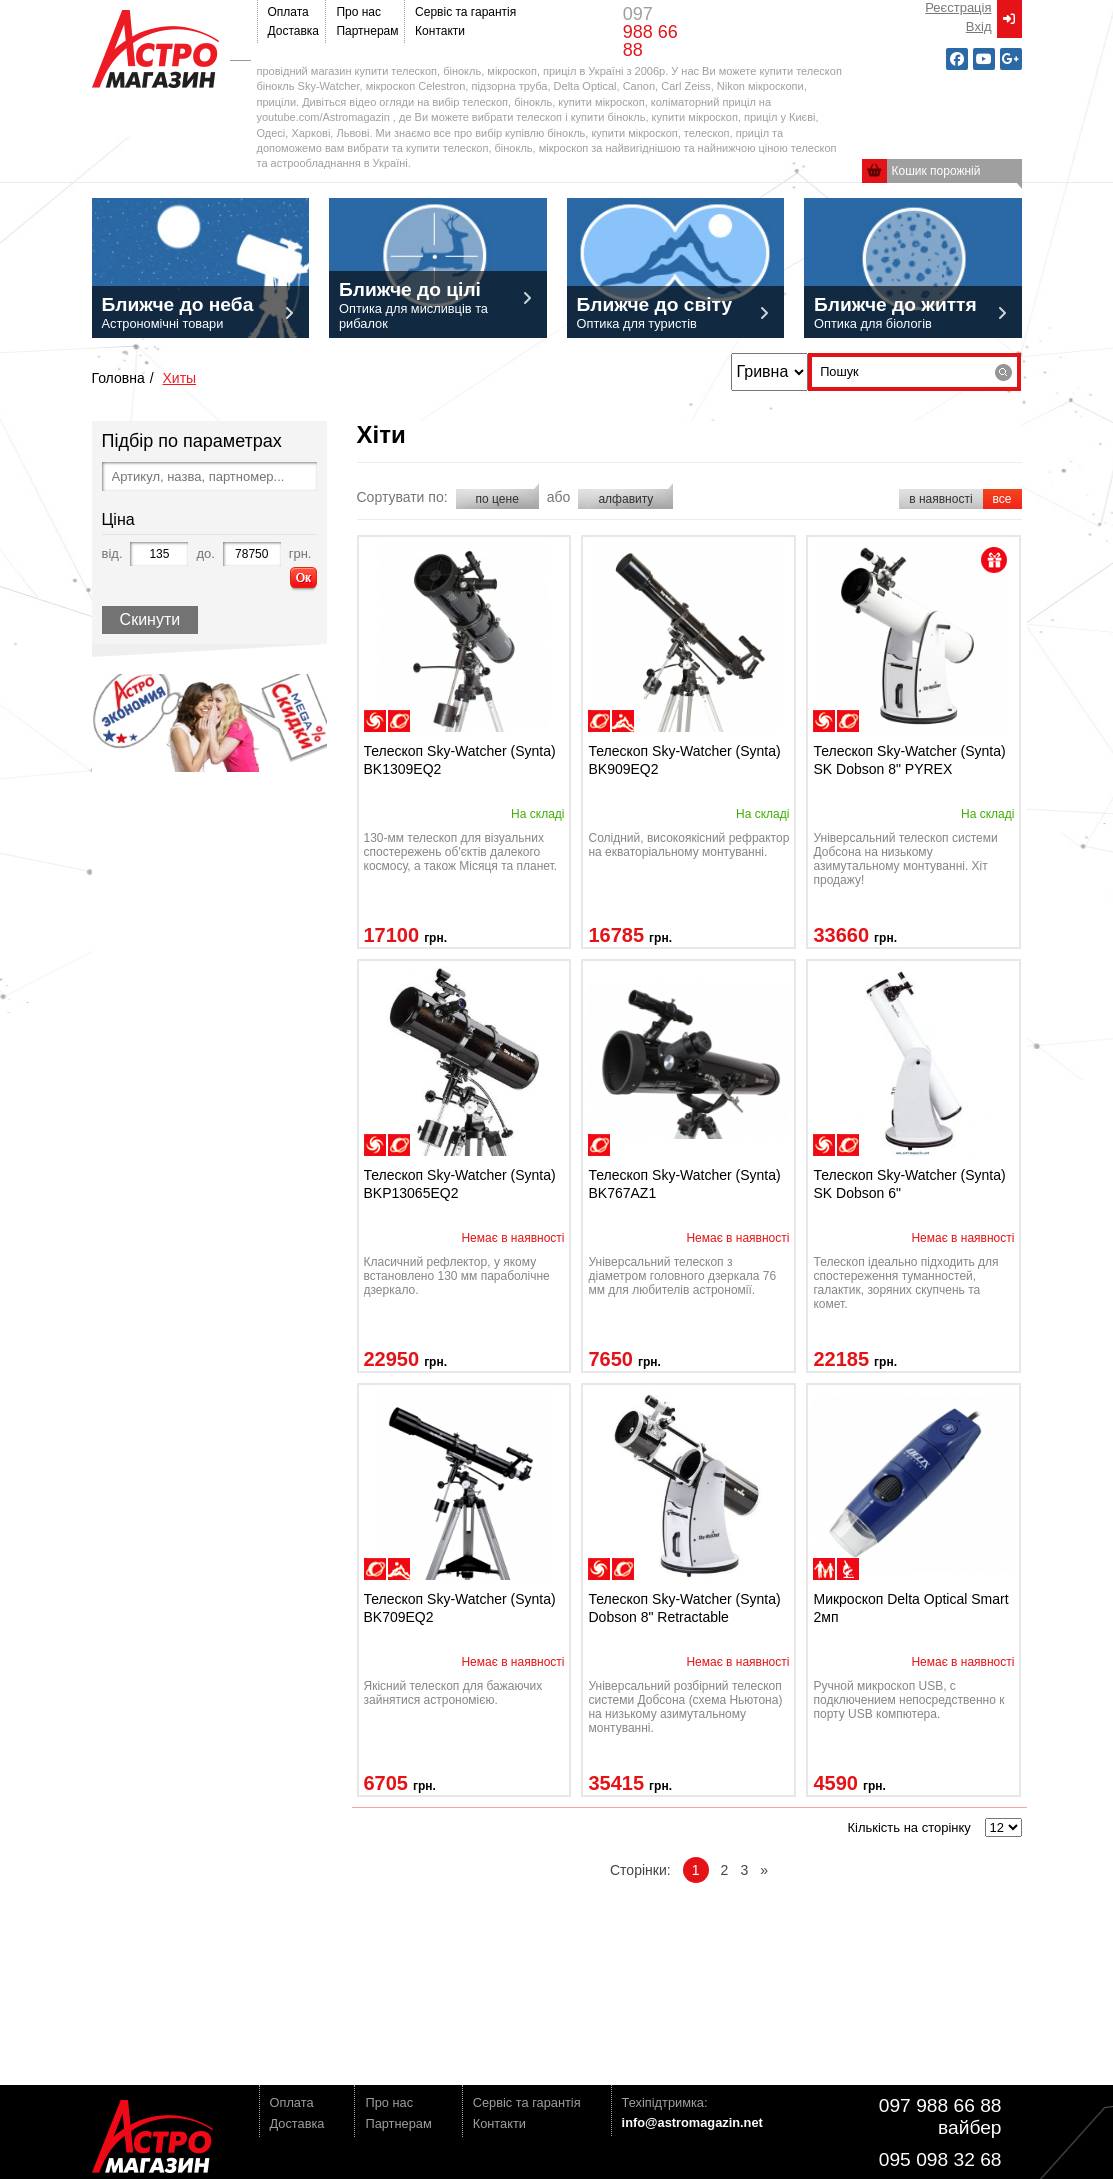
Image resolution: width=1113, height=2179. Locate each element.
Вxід (979, 26)
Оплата (288, 12)
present (994, 560)
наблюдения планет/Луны (399, 721)
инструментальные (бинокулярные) (848, 1569)
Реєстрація (958, 7)
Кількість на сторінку (908, 1827)
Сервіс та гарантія (462, 12)
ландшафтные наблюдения (623, 721)
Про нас (358, 12)
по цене (497, 499)
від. (112, 553)
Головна (118, 378)
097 (650, 32)
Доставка (292, 31)
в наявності (940, 499)
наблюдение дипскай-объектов (375, 721)
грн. (300, 553)
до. (205, 553)
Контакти (440, 31)
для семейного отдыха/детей (824, 1569)
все (1002, 499)
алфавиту (625, 499)
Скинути (150, 619)
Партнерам (365, 31)
